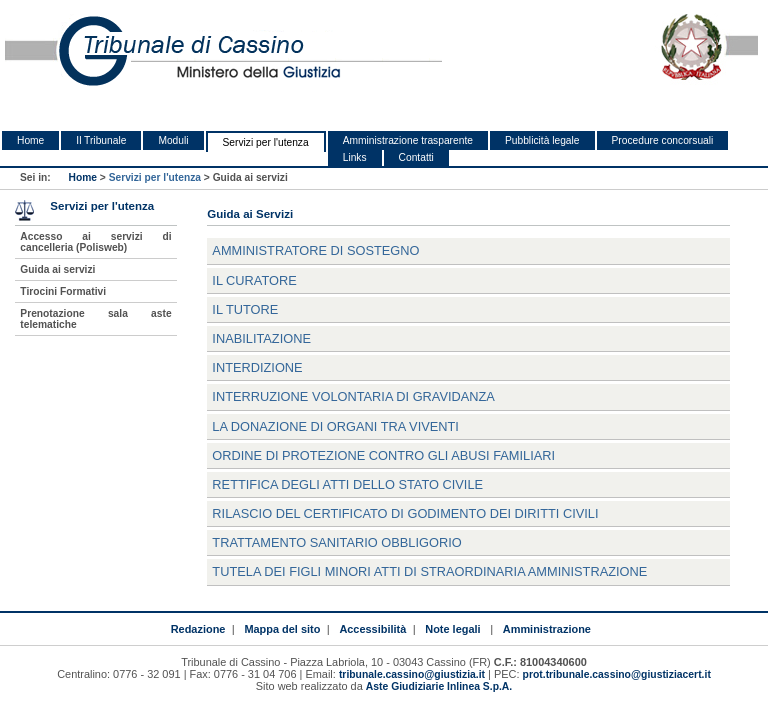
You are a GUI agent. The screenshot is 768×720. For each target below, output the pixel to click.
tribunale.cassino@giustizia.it (412, 674)
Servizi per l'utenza (266, 142)
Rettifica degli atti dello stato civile (347, 484)
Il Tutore (245, 309)
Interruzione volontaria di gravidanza (353, 396)
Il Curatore (254, 280)
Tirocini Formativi (63, 291)
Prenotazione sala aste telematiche (95, 319)
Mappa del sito (282, 629)
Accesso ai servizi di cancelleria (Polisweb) (95, 242)
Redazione (198, 629)
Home (30, 140)
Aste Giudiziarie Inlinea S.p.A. (439, 686)
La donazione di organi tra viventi (335, 426)
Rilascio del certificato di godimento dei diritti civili (405, 513)
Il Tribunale (101, 140)
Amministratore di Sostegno (315, 250)
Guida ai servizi (57, 269)
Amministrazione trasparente (408, 140)
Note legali (452, 629)
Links (355, 157)
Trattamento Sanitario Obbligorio (336, 542)
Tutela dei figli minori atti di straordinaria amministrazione (429, 571)
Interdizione (257, 367)
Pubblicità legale (542, 140)
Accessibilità (372, 629)
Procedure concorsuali (663, 140)
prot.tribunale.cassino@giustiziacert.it (617, 674)
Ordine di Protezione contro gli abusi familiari (383, 455)
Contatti (416, 157)
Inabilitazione (261, 338)
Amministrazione (547, 629)
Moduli (173, 140)
